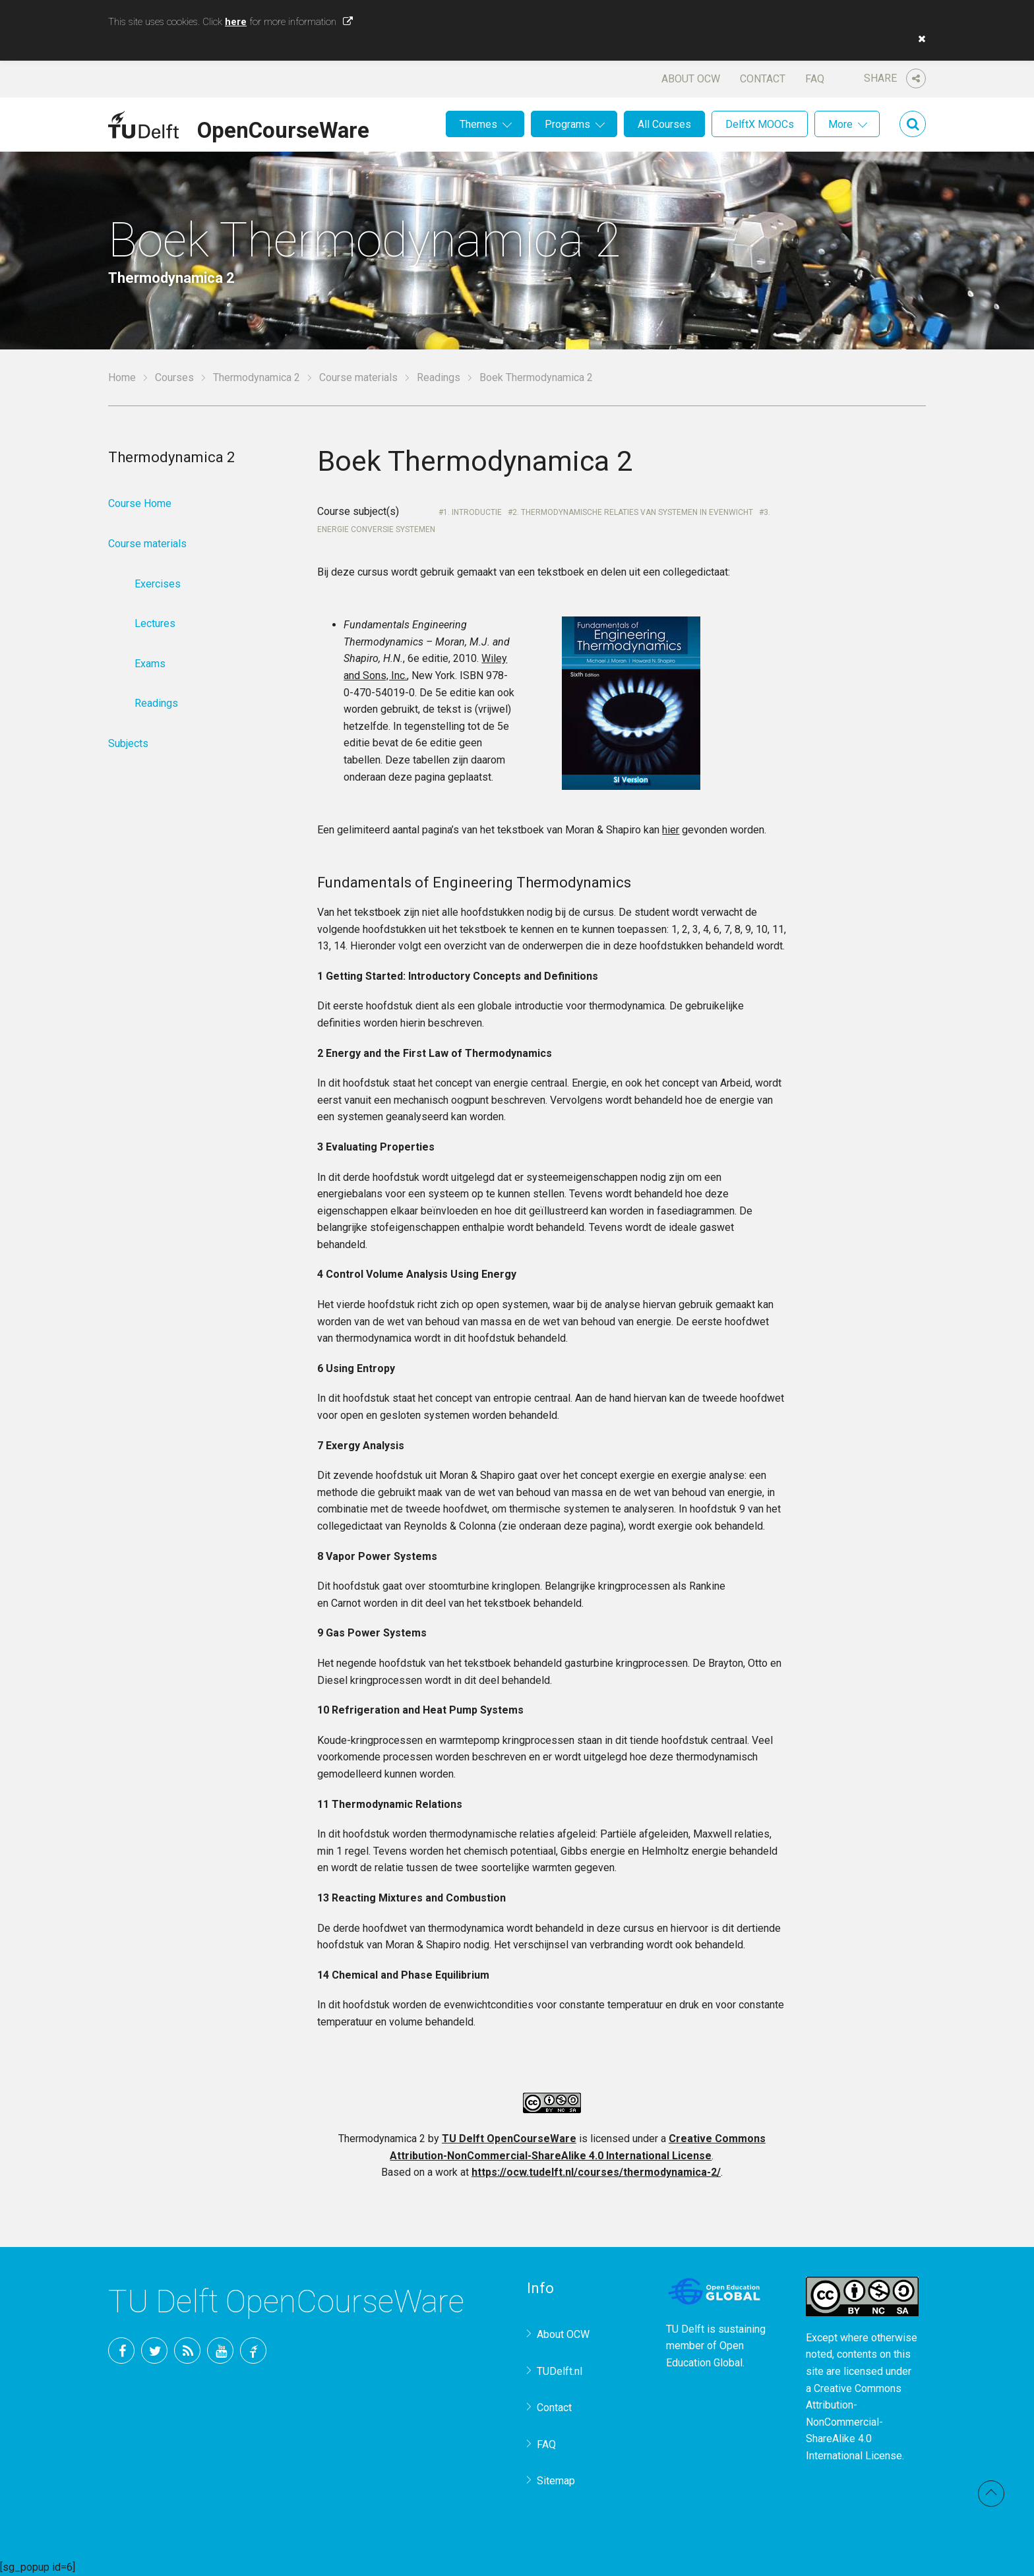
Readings (438, 377)
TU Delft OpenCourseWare (509, 2138)
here (236, 22)
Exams (150, 663)
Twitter (154, 2350)
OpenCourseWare (283, 127)
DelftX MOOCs (759, 124)
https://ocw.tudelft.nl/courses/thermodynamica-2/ (596, 2172)
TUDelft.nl (559, 2371)
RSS (187, 2350)
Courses (174, 377)
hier (670, 830)
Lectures (155, 623)
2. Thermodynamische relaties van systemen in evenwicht (632, 512)
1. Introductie (472, 512)
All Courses (664, 124)
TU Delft (253, 2350)
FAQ (814, 79)
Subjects (128, 743)
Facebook (121, 2350)
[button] (918, 38)
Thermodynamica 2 (256, 377)
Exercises (158, 584)
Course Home (139, 503)
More (840, 124)
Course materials (358, 377)
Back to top (991, 2493)
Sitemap (556, 2480)
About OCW (690, 79)
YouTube (220, 2350)
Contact (762, 79)
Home (122, 377)
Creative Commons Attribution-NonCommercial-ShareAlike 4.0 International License (854, 2422)
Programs (567, 124)
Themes (478, 124)
